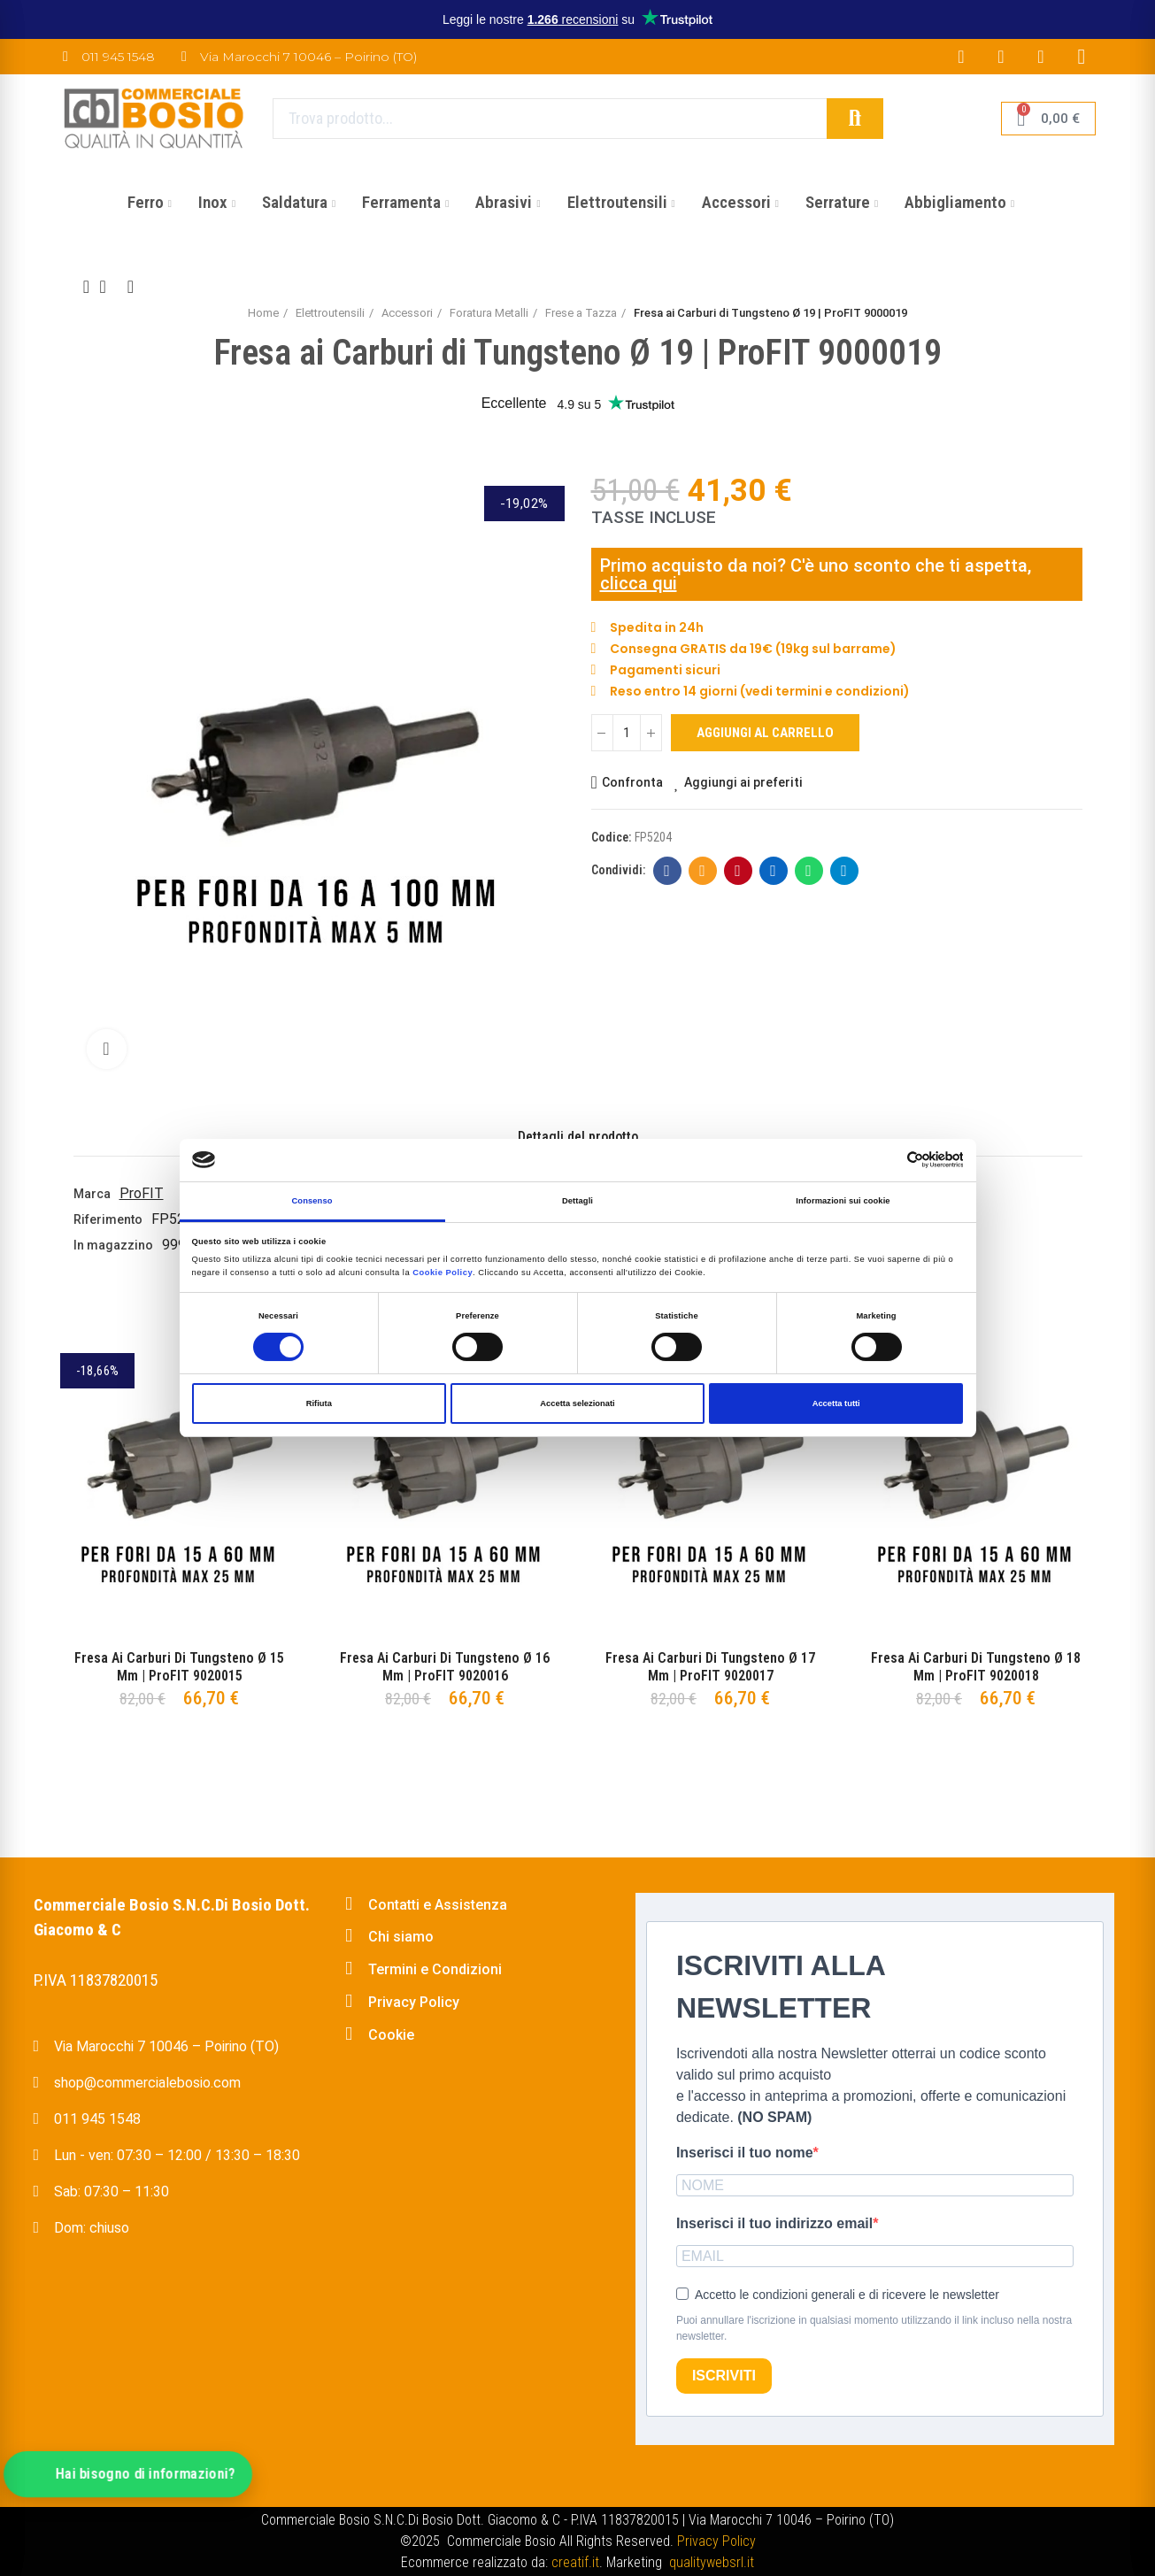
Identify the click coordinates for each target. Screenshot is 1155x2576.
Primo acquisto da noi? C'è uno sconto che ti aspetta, (815, 565)
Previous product (86, 287)
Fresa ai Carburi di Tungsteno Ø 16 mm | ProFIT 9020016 (445, 1666)
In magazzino (113, 1245)
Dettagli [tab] (577, 1200)
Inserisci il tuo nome (744, 2152)
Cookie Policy (442, 1272)
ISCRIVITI (724, 2375)
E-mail (702, 871)
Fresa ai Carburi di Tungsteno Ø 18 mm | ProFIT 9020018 (976, 1666)
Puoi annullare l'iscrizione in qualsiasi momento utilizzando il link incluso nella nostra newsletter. (874, 2328)
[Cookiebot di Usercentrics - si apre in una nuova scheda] (885, 1159)
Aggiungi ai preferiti (743, 782)
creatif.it (575, 2562)
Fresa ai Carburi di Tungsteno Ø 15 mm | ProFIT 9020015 (179, 1666)
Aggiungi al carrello (765, 733)
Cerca (855, 118)
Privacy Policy (716, 2541)
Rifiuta (319, 1403)
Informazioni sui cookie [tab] (842, 1200)
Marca (92, 1194)
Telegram (844, 871)
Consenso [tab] (311, 1200)
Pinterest (738, 871)
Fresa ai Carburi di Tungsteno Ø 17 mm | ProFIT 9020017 (710, 1666)
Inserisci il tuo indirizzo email (774, 2223)
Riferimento (107, 1219)
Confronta (632, 782)
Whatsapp (808, 871)
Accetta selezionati (577, 1403)
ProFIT (141, 1193)
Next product (131, 287)
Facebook (667, 871)
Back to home (109, 287)
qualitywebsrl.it (711, 2562)
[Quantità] (626, 732)
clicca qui (638, 583)
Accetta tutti (836, 1403)
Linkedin (773, 871)
